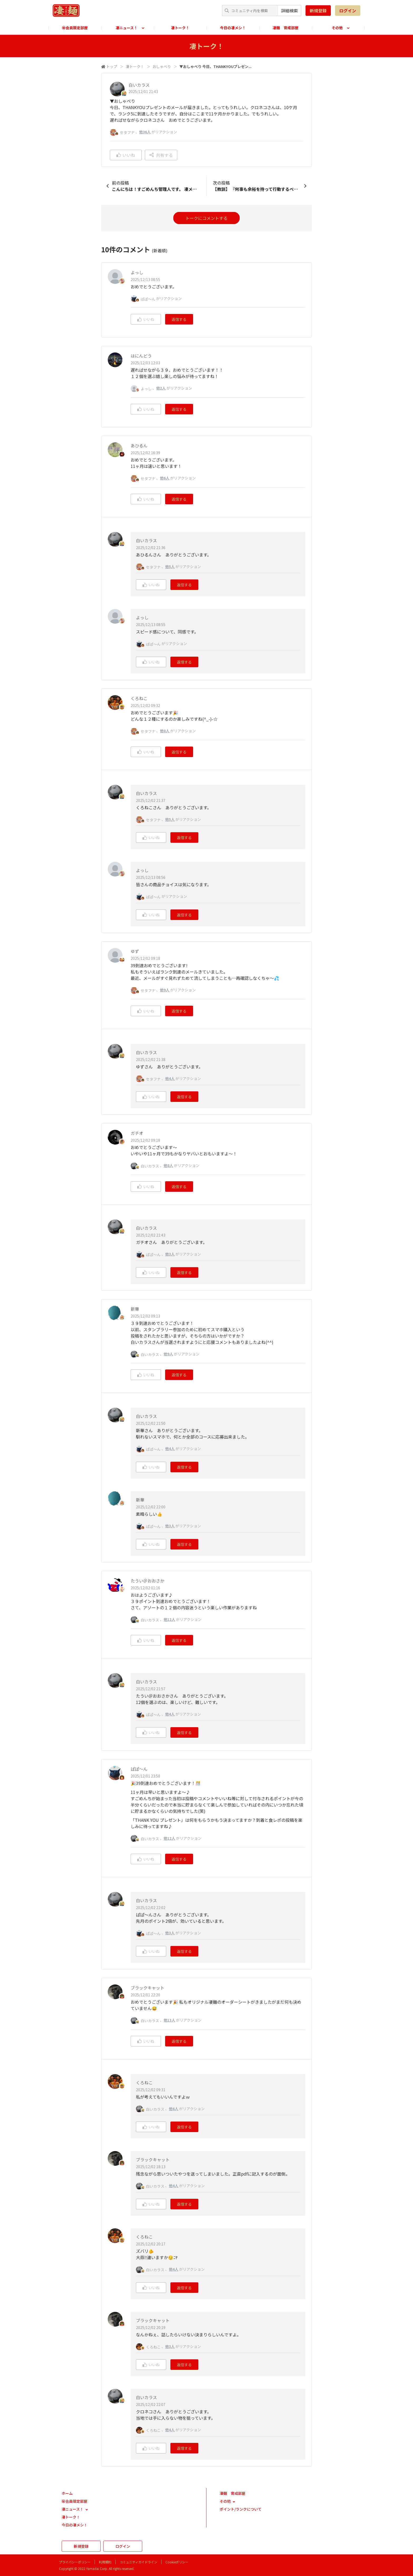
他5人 (170, 566)
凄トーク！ (180, 27)
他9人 (164, 989)
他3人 (170, 1254)
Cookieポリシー (176, 2562)
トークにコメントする (206, 218)
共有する (161, 155)
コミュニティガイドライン (138, 2562)
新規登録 (318, 10)
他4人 (170, 1078)
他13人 (169, 2020)
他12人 (169, 1619)
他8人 (164, 730)
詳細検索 (289, 10)
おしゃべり (162, 66)
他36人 (145, 131)
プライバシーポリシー (75, 2562)
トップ (111, 66)
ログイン (347, 10)
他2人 (161, 388)
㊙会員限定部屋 (75, 27)
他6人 (164, 478)
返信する (179, 319)
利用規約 (105, 2562)
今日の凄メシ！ (233, 27)
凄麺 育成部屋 (285, 27)
